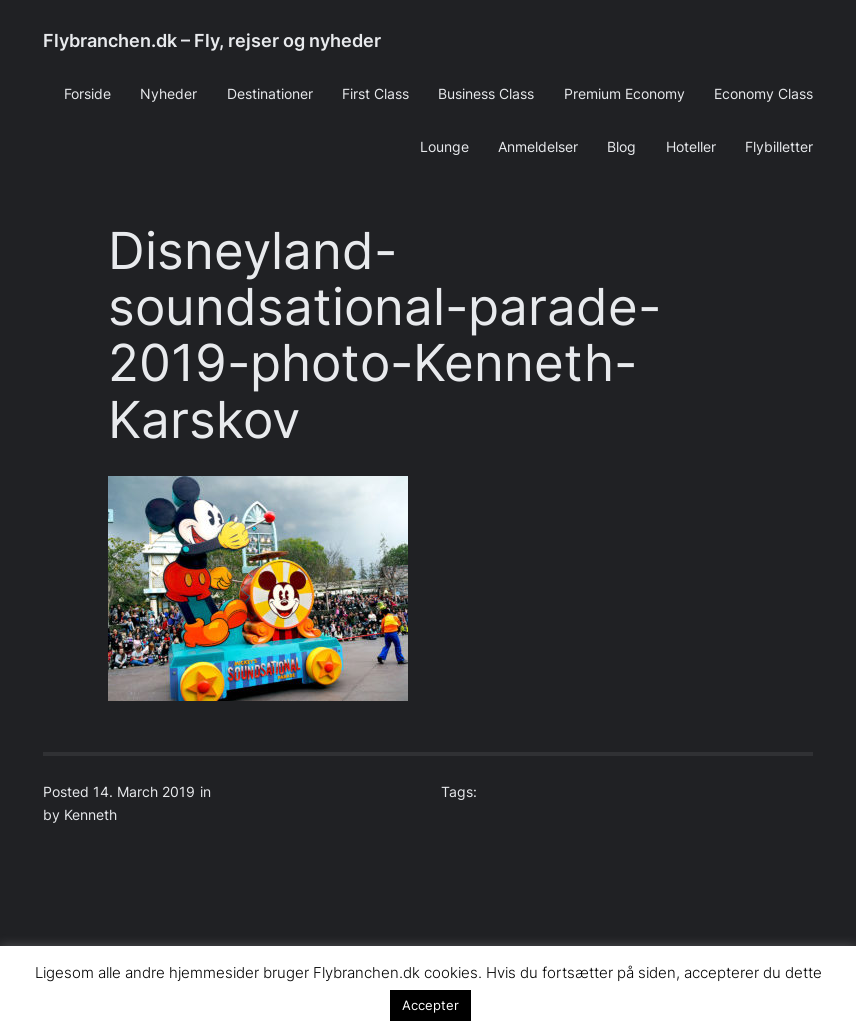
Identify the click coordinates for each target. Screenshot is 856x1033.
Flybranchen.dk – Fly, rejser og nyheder (212, 40)
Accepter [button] (430, 1005)
